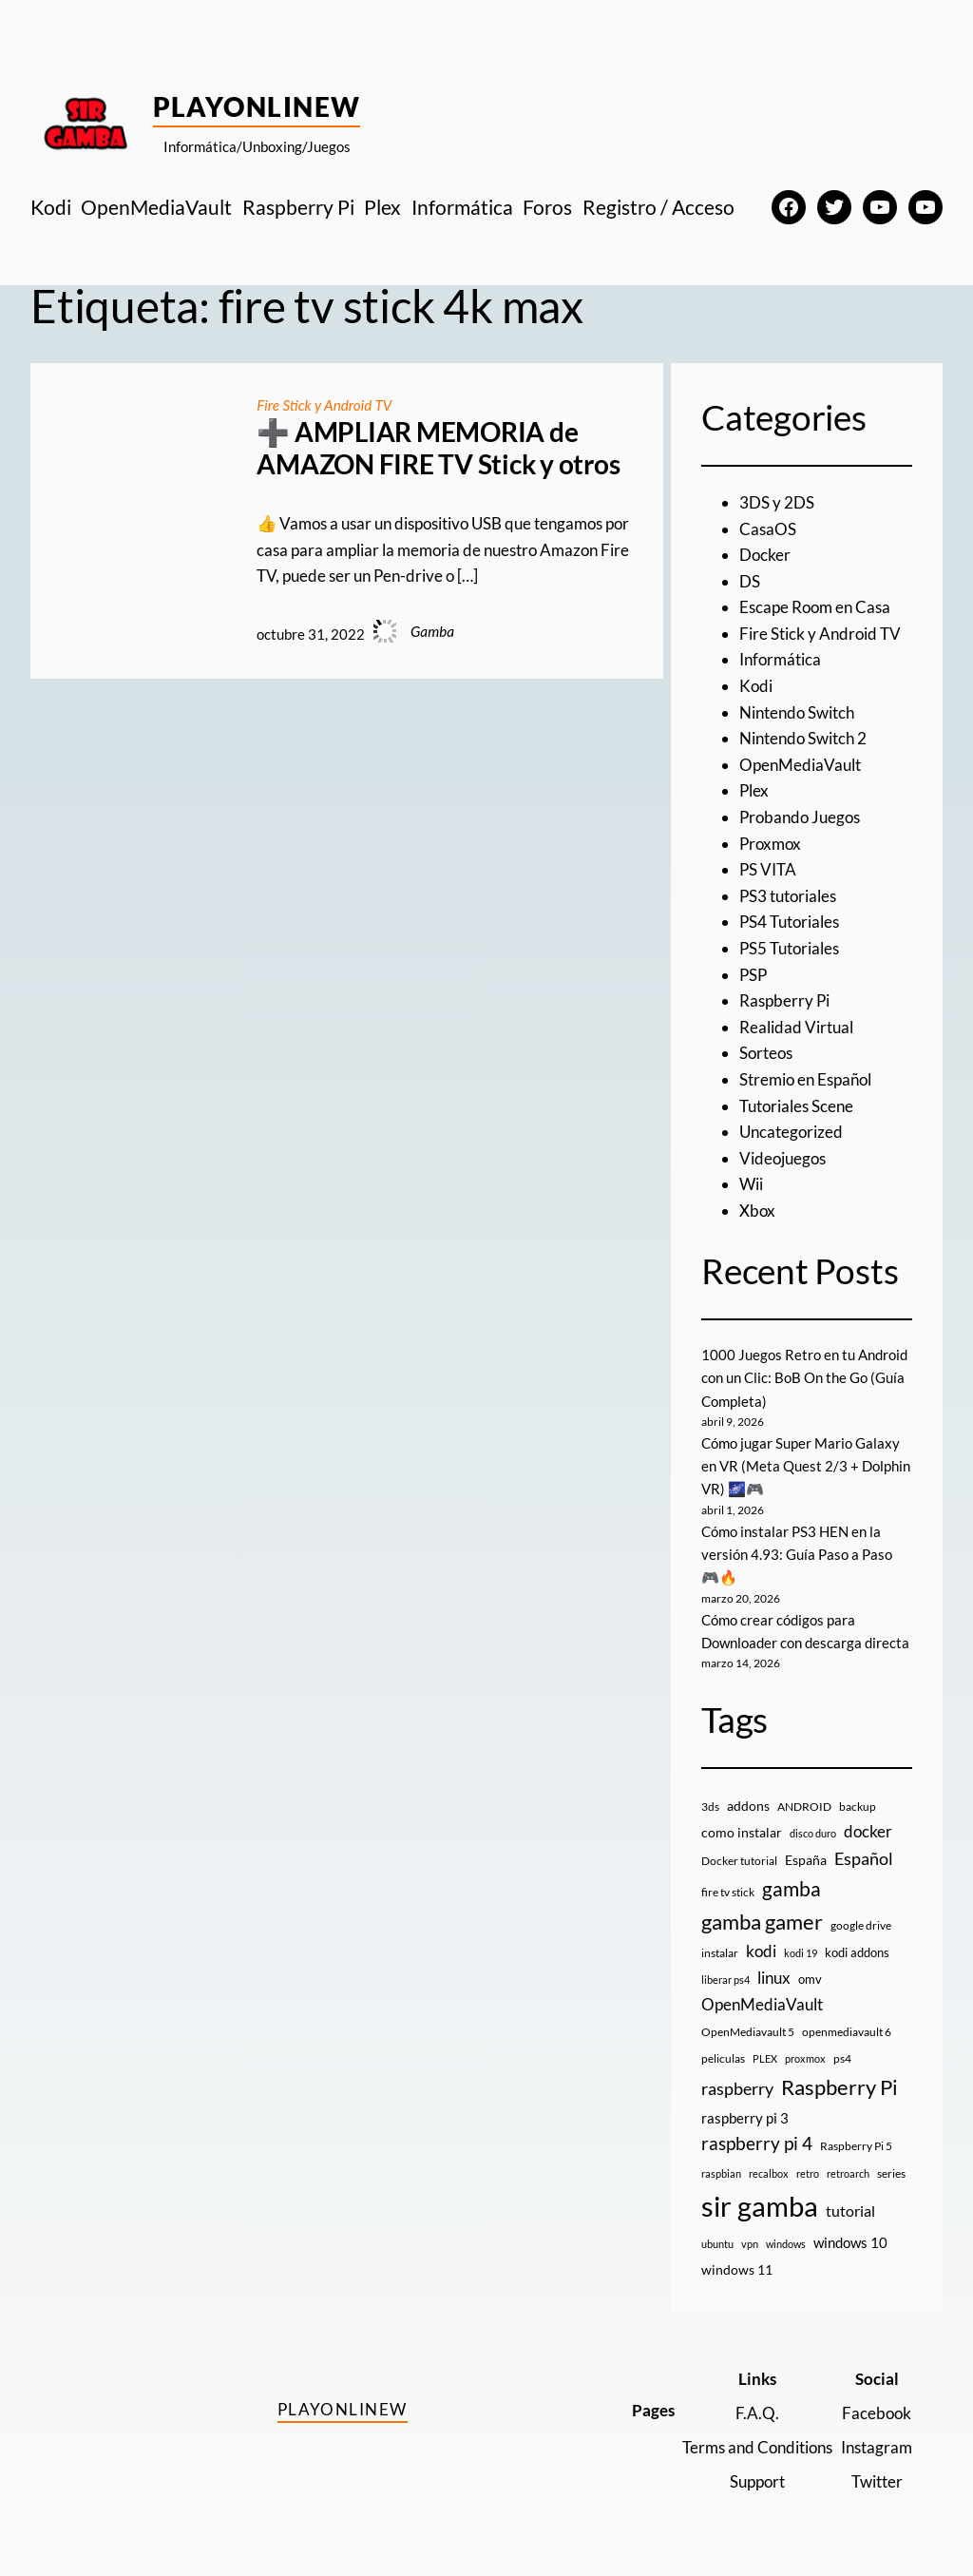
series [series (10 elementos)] (891, 2173)
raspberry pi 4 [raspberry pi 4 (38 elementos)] (756, 2143)
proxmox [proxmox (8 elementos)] (805, 2058)
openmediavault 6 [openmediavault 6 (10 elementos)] (846, 2032)
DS (749, 581)
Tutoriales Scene (796, 1106)
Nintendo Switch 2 (803, 738)
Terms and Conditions (757, 2447)
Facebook (876, 2413)
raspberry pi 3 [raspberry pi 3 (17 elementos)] (745, 2117)
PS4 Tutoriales (789, 922)
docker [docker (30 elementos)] (868, 1831)
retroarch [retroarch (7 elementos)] (848, 2173)
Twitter (877, 2481)
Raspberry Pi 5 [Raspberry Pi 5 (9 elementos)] (856, 2146)
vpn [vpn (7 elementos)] (749, 2244)
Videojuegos (782, 1158)
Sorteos (765, 1053)
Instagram (876, 2447)
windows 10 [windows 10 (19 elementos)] (850, 2242)
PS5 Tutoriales (789, 948)
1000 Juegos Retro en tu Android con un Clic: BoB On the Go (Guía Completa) (804, 1378)
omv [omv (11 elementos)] (810, 1979)
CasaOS (767, 529)
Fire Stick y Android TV (324, 404)
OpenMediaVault (800, 765)
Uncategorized (791, 1132)
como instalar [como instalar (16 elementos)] (741, 1832)
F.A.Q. (757, 2413)
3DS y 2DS (776, 502)
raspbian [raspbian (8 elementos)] (721, 2173)
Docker (765, 555)
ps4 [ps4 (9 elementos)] (842, 2058)
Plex (754, 790)
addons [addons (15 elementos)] (748, 1805)
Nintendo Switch (796, 712)
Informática (780, 659)
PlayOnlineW (257, 106)
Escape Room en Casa (814, 607)
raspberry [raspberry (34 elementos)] (737, 2088)
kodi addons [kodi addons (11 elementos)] (857, 1952)
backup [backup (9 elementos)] (857, 1806)
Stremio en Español (805, 1079)
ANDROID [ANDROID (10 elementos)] (804, 1806)
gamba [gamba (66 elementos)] (791, 1888)
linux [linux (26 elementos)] (774, 1978)
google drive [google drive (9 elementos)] (860, 1925)
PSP (753, 975)
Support (757, 2481)
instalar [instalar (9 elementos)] (719, 1953)
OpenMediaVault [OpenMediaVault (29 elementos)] (762, 2004)
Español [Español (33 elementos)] (863, 1858)
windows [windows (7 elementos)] (786, 2244)
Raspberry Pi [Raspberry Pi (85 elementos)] (839, 2087)
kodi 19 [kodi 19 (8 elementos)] (800, 1953)
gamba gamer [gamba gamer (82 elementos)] (762, 1921)
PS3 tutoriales (787, 896)
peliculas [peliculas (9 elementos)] (723, 2058)
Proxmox (770, 844)
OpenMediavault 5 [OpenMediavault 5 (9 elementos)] (747, 2032)
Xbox (757, 1211)
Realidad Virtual (796, 1027)
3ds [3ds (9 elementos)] (710, 1806)
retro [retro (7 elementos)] (807, 2173)
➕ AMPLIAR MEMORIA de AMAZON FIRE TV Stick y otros (438, 448)
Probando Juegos (799, 817)
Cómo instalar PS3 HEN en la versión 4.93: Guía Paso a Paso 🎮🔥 (796, 1554)
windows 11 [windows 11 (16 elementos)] (737, 2269)
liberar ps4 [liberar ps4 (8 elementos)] (725, 1979)
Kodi (756, 686)
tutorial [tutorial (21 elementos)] (850, 2211)
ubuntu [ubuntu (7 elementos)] (717, 2244)
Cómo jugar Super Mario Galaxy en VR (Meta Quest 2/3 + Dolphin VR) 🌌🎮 (805, 1466)
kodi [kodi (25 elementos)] (761, 1951)
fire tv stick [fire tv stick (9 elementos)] (727, 1892)
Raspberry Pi (784, 1000)
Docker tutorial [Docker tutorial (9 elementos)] (739, 1861)
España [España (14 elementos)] (806, 1860)
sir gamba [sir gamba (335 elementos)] (759, 2205)
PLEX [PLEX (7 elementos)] (765, 2058)
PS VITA (767, 869)
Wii (751, 1184)
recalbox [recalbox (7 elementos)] (769, 2173)
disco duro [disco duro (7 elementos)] (813, 1833)
